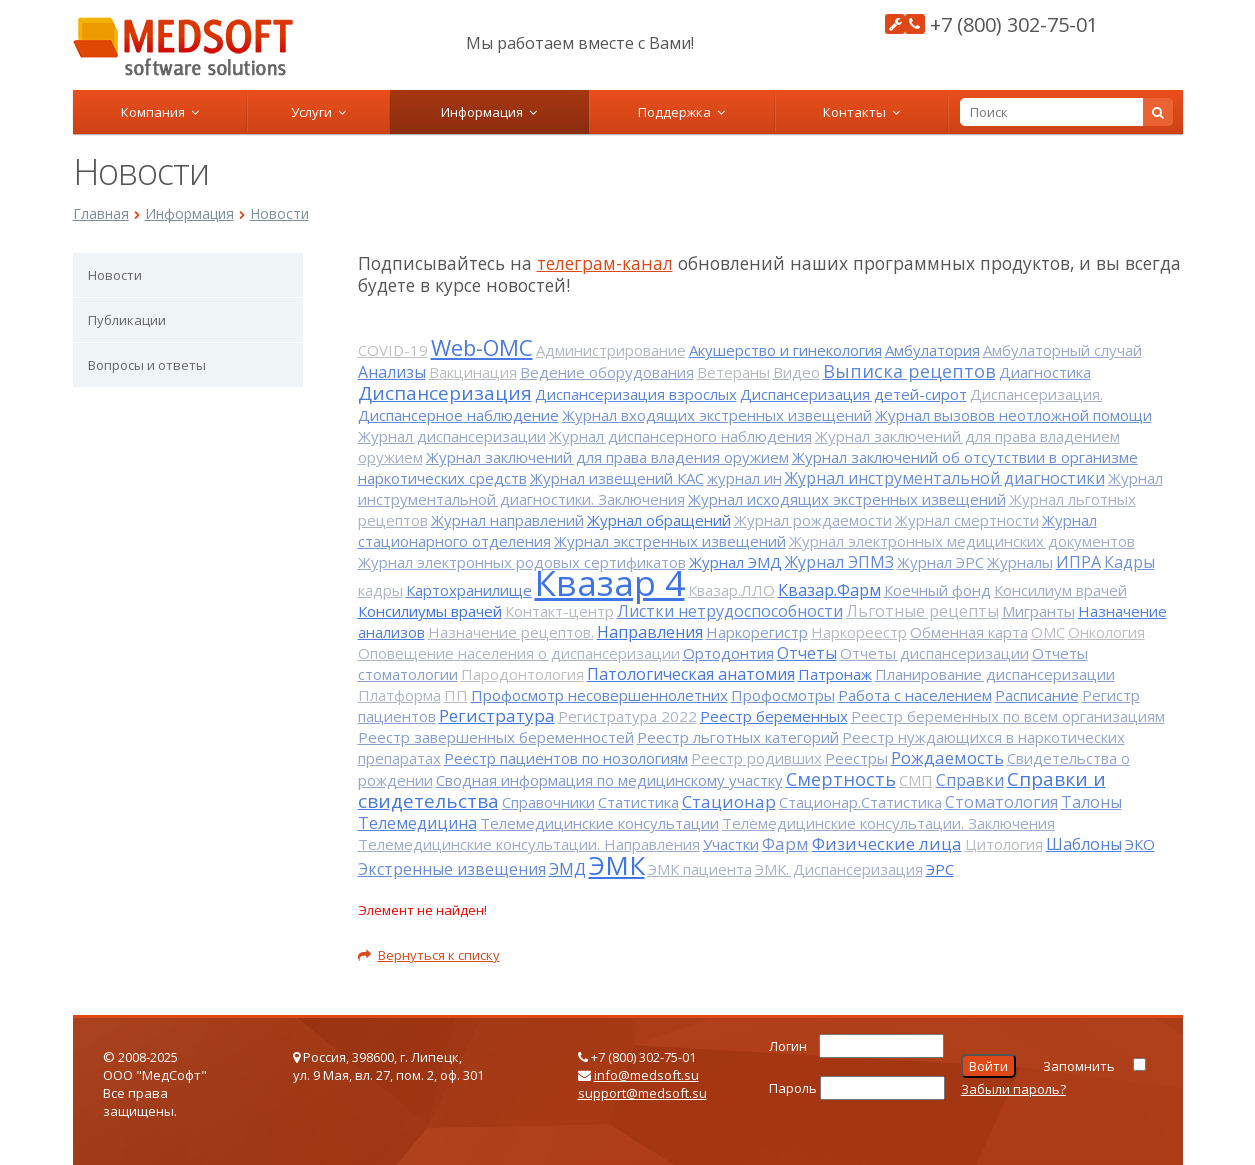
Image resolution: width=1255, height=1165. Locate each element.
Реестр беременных (774, 716)
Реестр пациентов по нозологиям (566, 758)
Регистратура (497, 715)
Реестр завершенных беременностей (496, 737)
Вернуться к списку (429, 955)
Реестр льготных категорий (738, 737)
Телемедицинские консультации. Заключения (888, 823)
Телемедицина (417, 823)
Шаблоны (1084, 844)
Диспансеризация (445, 393)
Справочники (548, 802)
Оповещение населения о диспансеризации (519, 653)
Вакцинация (473, 372)
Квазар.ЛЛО (731, 590)
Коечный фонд (937, 590)
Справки (970, 780)
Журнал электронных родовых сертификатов (522, 562)
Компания (160, 112)
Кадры (1129, 562)
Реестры (856, 758)
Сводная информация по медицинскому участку (609, 780)
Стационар (729, 801)
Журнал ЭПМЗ (839, 562)
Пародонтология (522, 674)
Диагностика (1045, 372)
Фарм (785, 843)
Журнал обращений (659, 520)
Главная (101, 213)
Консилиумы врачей (430, 611)
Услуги (318, 112)
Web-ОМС (482, 347)
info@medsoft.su (646, 1075)
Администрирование (611, 350)
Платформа (399, 695)
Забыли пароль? (1013, 1089)
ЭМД (567, 869)
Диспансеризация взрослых (636, 394)
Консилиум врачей (1060, 590)
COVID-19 (393, 350)
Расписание (1037, 695)
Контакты (861, 112)
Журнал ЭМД (735, 562)
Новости (279, 213)
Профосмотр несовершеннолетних (599, 695)
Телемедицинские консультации (599, 823)
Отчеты (807, 653)
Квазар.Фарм (829, 590)
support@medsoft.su (642, 1093)
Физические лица (887, 843)
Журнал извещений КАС (617, 478)
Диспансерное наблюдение (458, 415)
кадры (380, 590)
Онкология (1106, 632)
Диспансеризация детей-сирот (853, 394)
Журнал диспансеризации (452, 436)
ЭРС (940, 869)
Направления (650, 632)
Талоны (1091, 802)
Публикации (127, 320)
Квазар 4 (610, 582)
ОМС (1048, 632)
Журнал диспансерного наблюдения (680, 436)
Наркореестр (859, 632)
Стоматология (1001, 802)
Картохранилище (469, 590)
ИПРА (1078, 562)
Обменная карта (969, 632)
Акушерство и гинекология (785, 350)
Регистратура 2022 (627, 716)
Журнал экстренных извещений (670, 541)
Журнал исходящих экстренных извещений (847, 499)
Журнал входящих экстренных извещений (717, 415)
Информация (489, 112)
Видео (796, 372)
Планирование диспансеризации (995, 674)
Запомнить (1079, 1066)
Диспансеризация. (1036, 394)
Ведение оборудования (607, 372)
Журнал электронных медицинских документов (962, 541)
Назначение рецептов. (511, 632)
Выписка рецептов (909, 371)
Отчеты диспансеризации (934, 653)
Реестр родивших (756, 758)
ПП (456, 695)
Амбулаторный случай (1062, 350)
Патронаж (835, 674)
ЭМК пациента (700, 869)
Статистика (638, 802)
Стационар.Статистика (860, 802)
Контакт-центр (559, 611)
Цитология (1004, 844)
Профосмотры (783, 695)
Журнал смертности (967, 520)
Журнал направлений (507, 520)
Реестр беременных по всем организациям (1008, 716)
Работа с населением (915, 695)
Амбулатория (932, 350)
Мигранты (1038, 611)
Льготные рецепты (922, 611)
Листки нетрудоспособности (730, 611)
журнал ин (744, 478)
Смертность (841, 779)
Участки (731, 844)
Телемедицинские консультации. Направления (529, 844)
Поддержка (681, 112)
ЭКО (1140, 844)
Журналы (1020, 562)
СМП (916, 780)
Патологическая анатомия (691, 674)
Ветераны (733, 372)
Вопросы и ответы (147, 365)
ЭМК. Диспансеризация (839, 869)
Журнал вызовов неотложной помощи (1013, 415)
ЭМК (617, 865)
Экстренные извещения (452, 869)
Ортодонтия (728, 653)
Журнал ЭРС (940, 562)
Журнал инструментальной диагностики (945, 478)
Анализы (392, 372)
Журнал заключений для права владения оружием (607, 457)
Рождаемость (947, 757)
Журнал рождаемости (813, 520)
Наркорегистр (757, 632)
